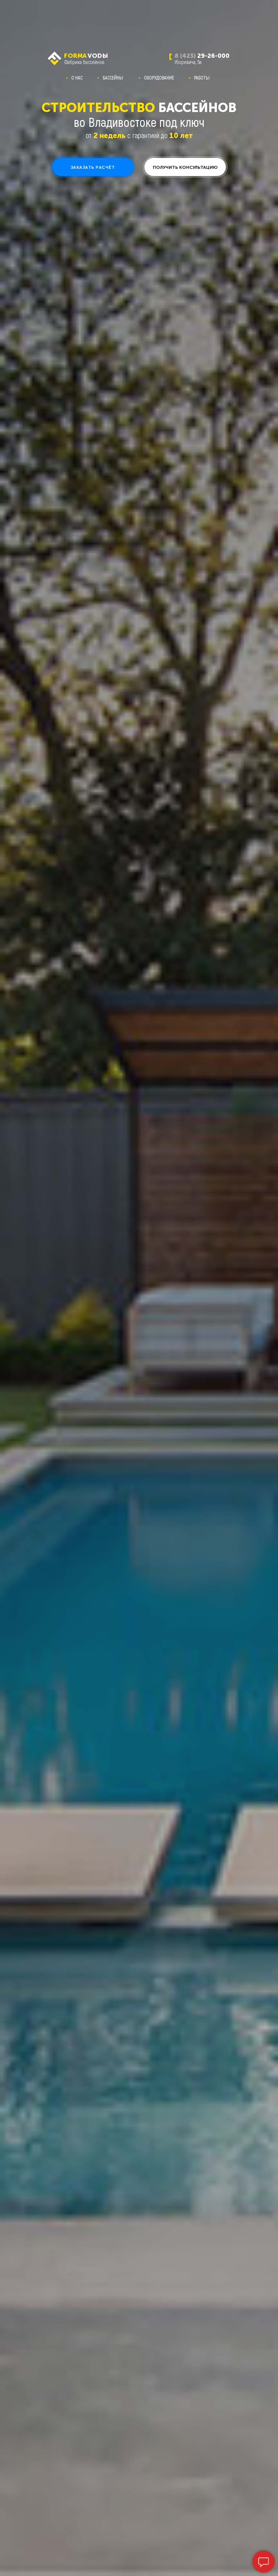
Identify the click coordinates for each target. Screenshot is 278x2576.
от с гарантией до (139, 135)
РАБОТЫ (202, 77)
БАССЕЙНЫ (113, 77)
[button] (93, 167)
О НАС (77, 77)
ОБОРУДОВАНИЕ (159, 77)
